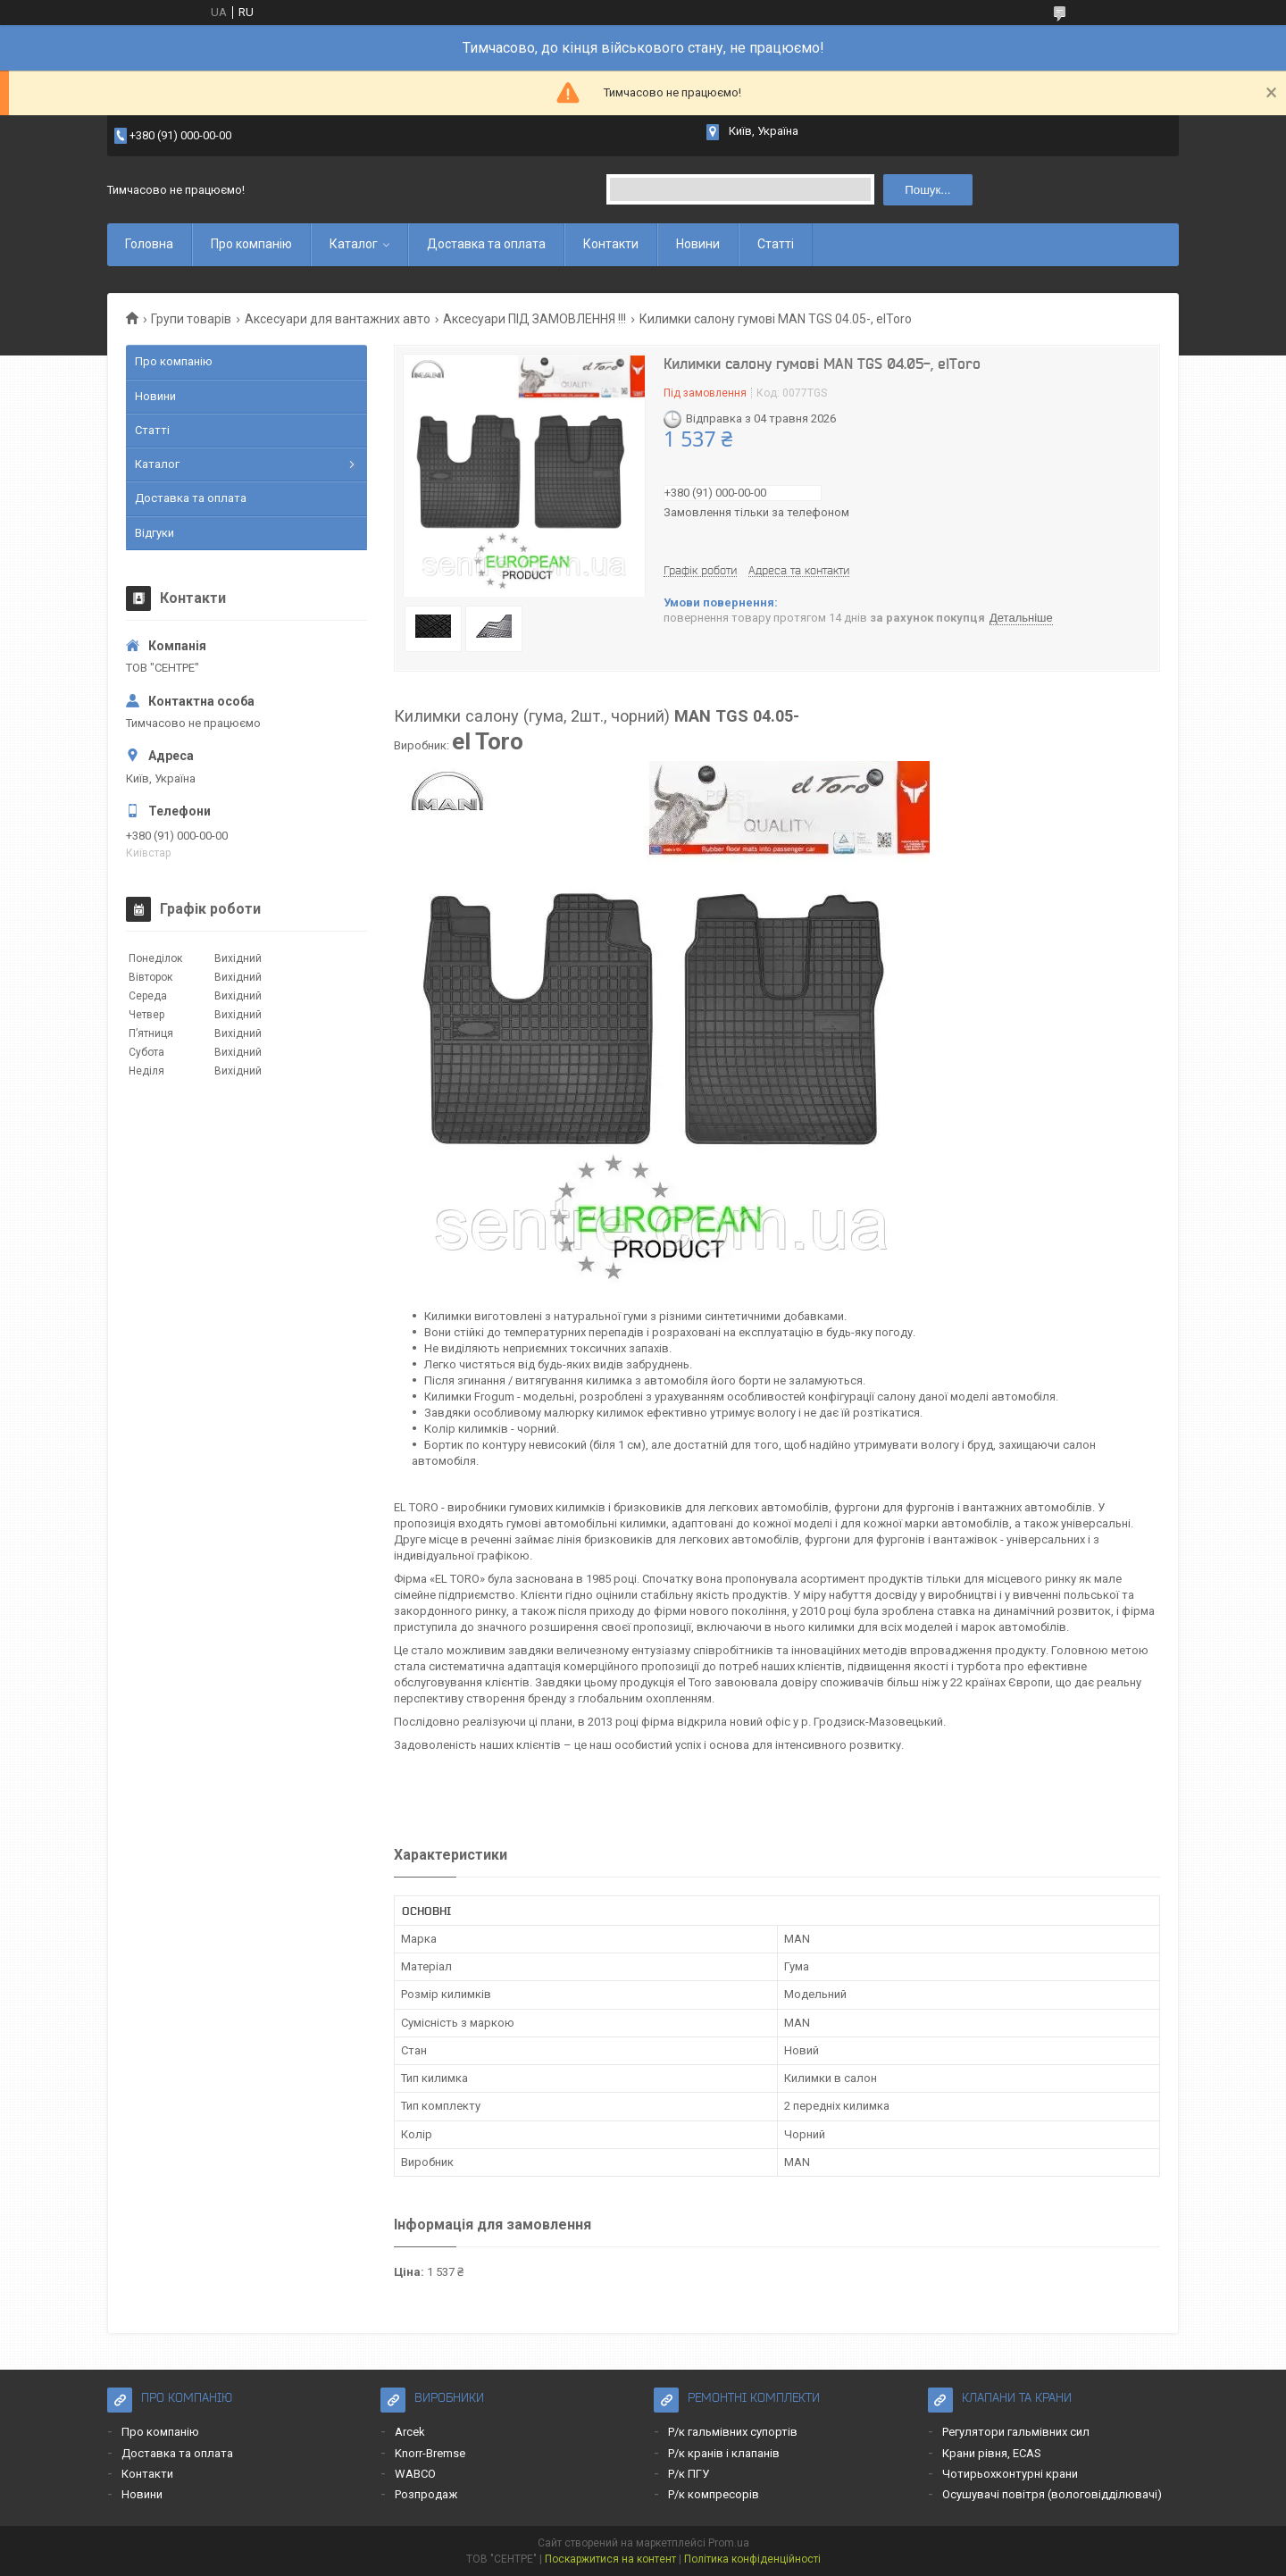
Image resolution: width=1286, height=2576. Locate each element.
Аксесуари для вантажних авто (337, 319)
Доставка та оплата (486, 244)
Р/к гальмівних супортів (732, 2431)
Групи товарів (191, 319)
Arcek (410, 2431)
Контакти (611, 244)
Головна (149, 244)
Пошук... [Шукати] (927, 190)
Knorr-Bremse (430, 2453)
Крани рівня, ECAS (991, 2453)
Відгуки (154, 532)
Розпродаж (426, 2494)
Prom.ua (728, 2543)
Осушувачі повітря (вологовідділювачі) (1052, 2494)
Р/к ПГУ (688, 2473)
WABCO (415, 2473)
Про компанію (251, 244)
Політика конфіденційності (752, 2559)
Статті (775, 244)
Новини (698, 244)
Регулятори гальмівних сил (1016, 2431)
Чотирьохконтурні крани (1010, 2473)
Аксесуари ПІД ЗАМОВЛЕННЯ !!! (534, 319)
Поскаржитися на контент (610, 2559)
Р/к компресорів (713, 2494)
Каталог (354, 244)
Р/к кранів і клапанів (724, 2453)
